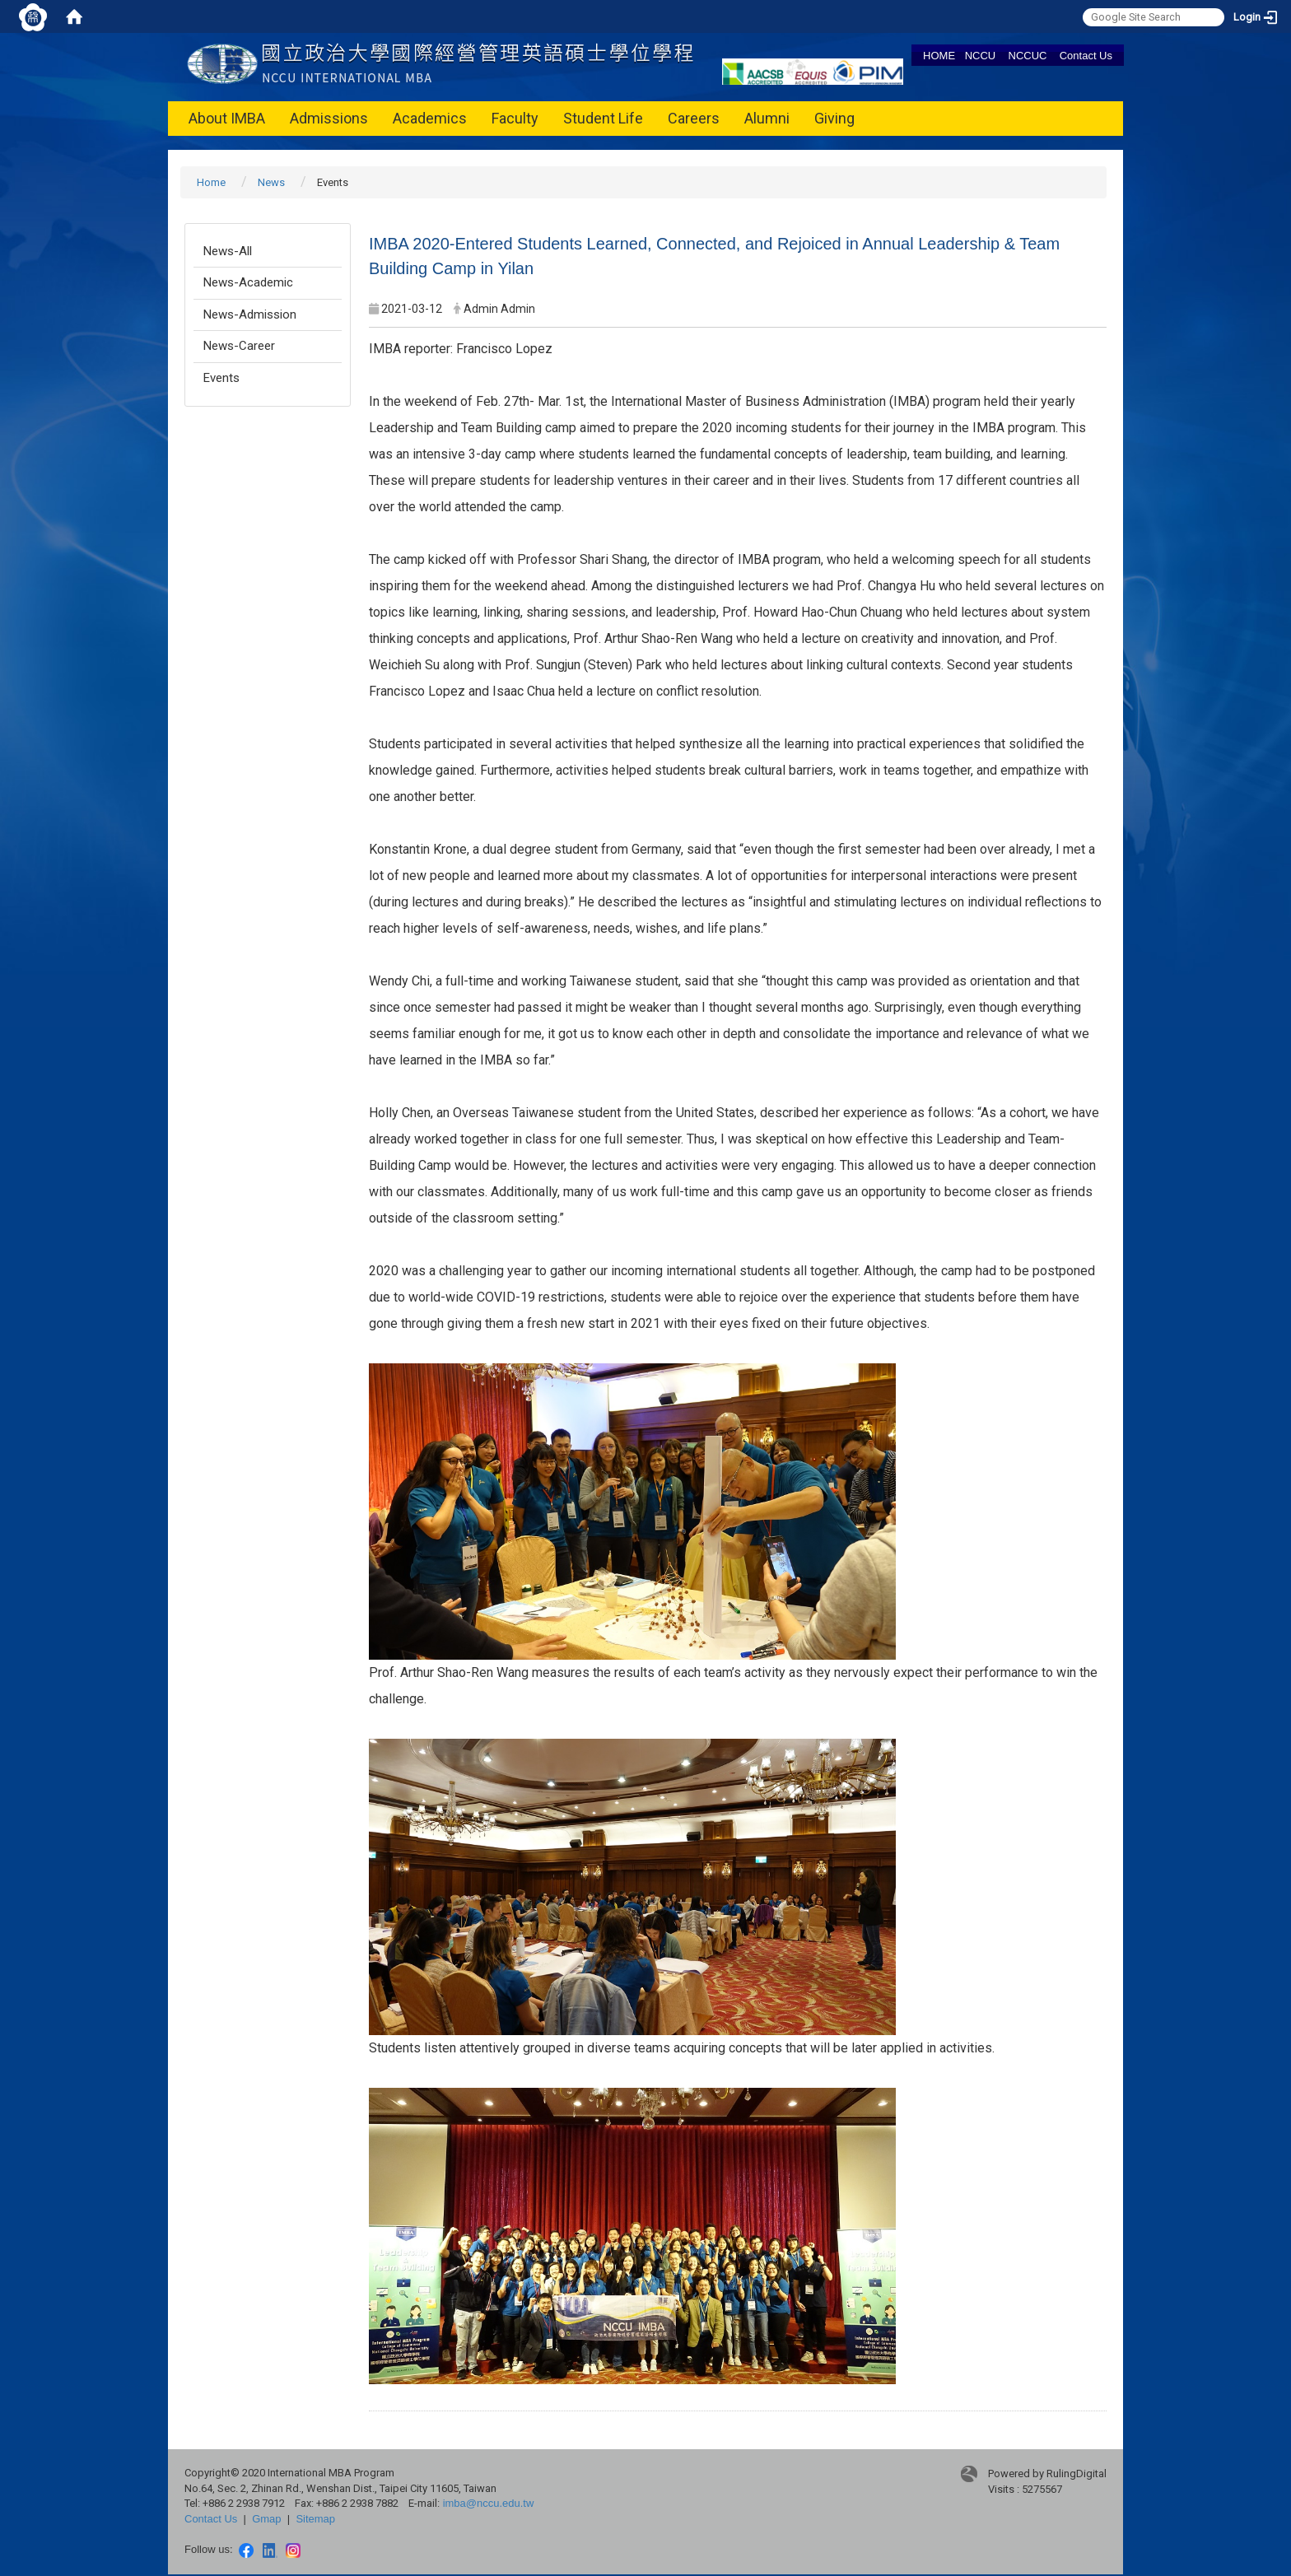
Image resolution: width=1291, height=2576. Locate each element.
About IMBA (227, 118)
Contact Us (1086, 55)
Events (221, 377)
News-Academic (248, 282)
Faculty (515, 118)
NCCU (980, 55)
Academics (430, 118)
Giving (834, 118)
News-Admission (249, 314)
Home (211, 182)
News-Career (239, 345)
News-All (227, 251)
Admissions (329, 118)
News (271, 182)
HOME (939, 55)
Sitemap (315, 2519)
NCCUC (1028, 55)
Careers (694, 118)
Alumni (767, 118)
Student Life (603, 118)
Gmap (266, 2519)
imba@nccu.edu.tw (488, 2503)
